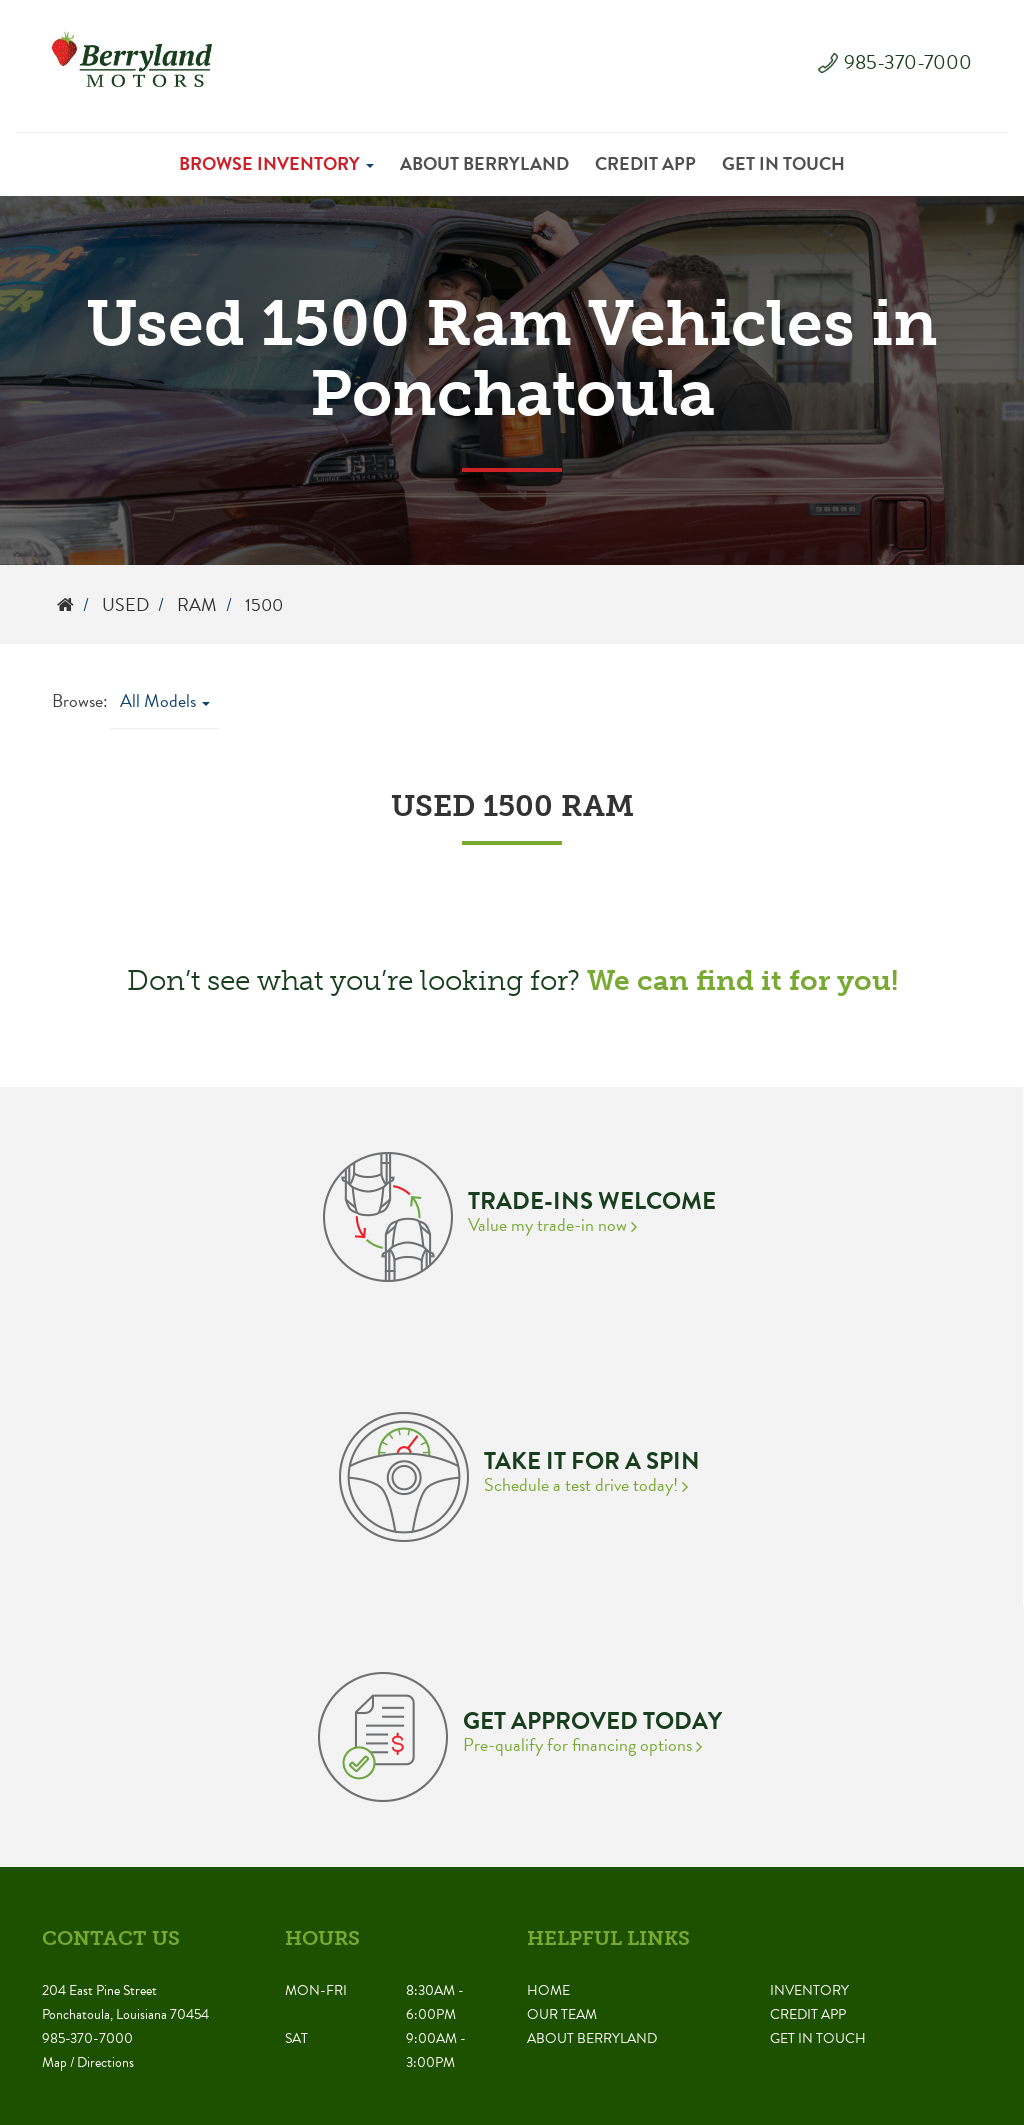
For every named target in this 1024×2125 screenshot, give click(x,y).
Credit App (645, 163)
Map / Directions (88, 2062)
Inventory (809, 1990)
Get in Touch (783, 163)
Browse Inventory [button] (276, 163)
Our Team (562, 2014)
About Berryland (484, 163)
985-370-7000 (908, 62)
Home (548, 1990)
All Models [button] (165, 700)
